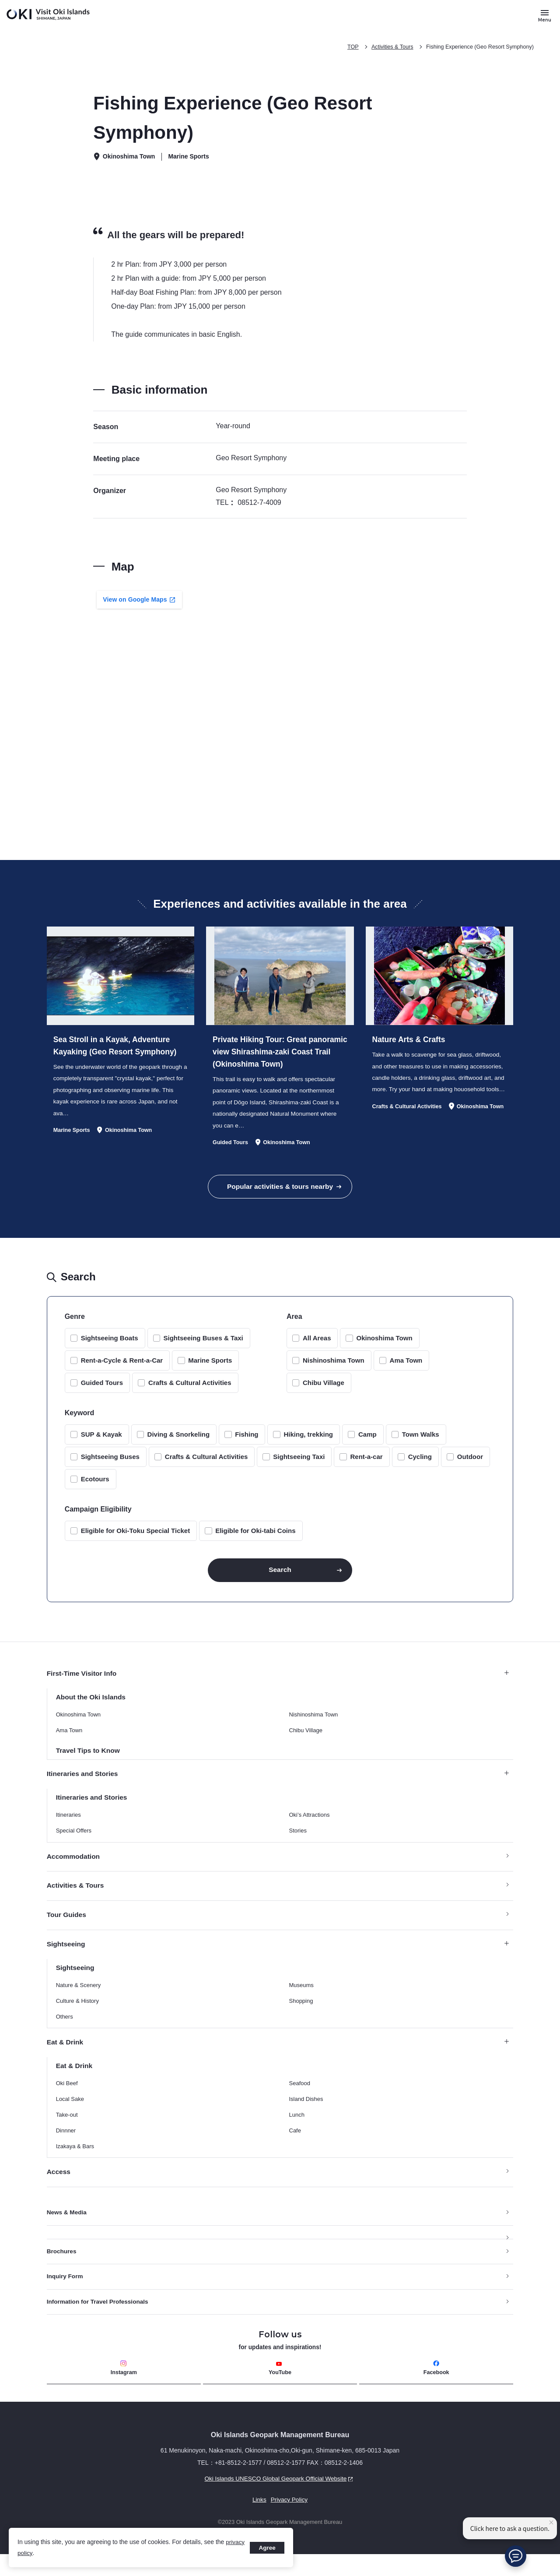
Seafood (299, 2100)
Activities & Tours (388, 46)
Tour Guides (67, 1929)
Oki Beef (67, 2100)
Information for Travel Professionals (99, 2321)
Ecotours (95, 1487)
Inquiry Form (65, 2295)
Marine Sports (210, 1368)
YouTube (280, 2388)
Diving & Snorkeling (178, 1442)
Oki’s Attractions (309, 1828)
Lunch (296, 2131)
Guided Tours (102, 1390)
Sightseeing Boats (109, 1346)
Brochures (62, 2269)
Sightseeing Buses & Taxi (203, 1346)
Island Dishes (306, 2116)
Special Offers (73, 1844)
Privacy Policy (289, 2521)
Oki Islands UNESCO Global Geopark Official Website (202, 2500)
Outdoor (470, 1464)
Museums (301, 2001)
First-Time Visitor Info (278, 1684)
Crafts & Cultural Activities (189, 1390)
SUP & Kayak (101, 1442)
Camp (367, 1442)
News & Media (67, 2230)
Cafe (295, 2147)
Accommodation (74, 1870)
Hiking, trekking (308, 1442)
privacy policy (36, 2552)
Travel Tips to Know (89, 1762)
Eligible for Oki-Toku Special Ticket (135, 1538)
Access (59, 2189)
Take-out (67, 2131)
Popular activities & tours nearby (280, 1193)
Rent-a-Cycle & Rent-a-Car (122, 1368)
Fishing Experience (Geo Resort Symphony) (478, 46)
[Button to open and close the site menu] (545, 15)
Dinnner (66, 2147)
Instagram (123, 2388)
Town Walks (420, 1442)
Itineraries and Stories (278, 1786)
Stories (298, 1844)
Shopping (301, 2016)
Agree (266, 2547)
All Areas (317, 1346)
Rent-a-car (366, 1464)
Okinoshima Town (384, 1346)
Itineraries (68, 1828)
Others (64, 2032)
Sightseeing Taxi (299, 1464)
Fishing (246, 1442)
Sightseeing (278, 1959)
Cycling (420, 1464)
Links (259, 2521)
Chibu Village (323, 1390)
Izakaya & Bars (75, 2163)
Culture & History (77, 2016)
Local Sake (70, 2116)
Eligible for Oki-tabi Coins (255, 1538)
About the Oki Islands (92, 1708)
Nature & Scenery (78, 2001)
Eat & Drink (278, 2058)
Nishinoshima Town (333, 1368)
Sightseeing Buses (110, 1464)
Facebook (436, 2388)
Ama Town (406, 1368)
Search (279, 1578)
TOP (348, 46)
